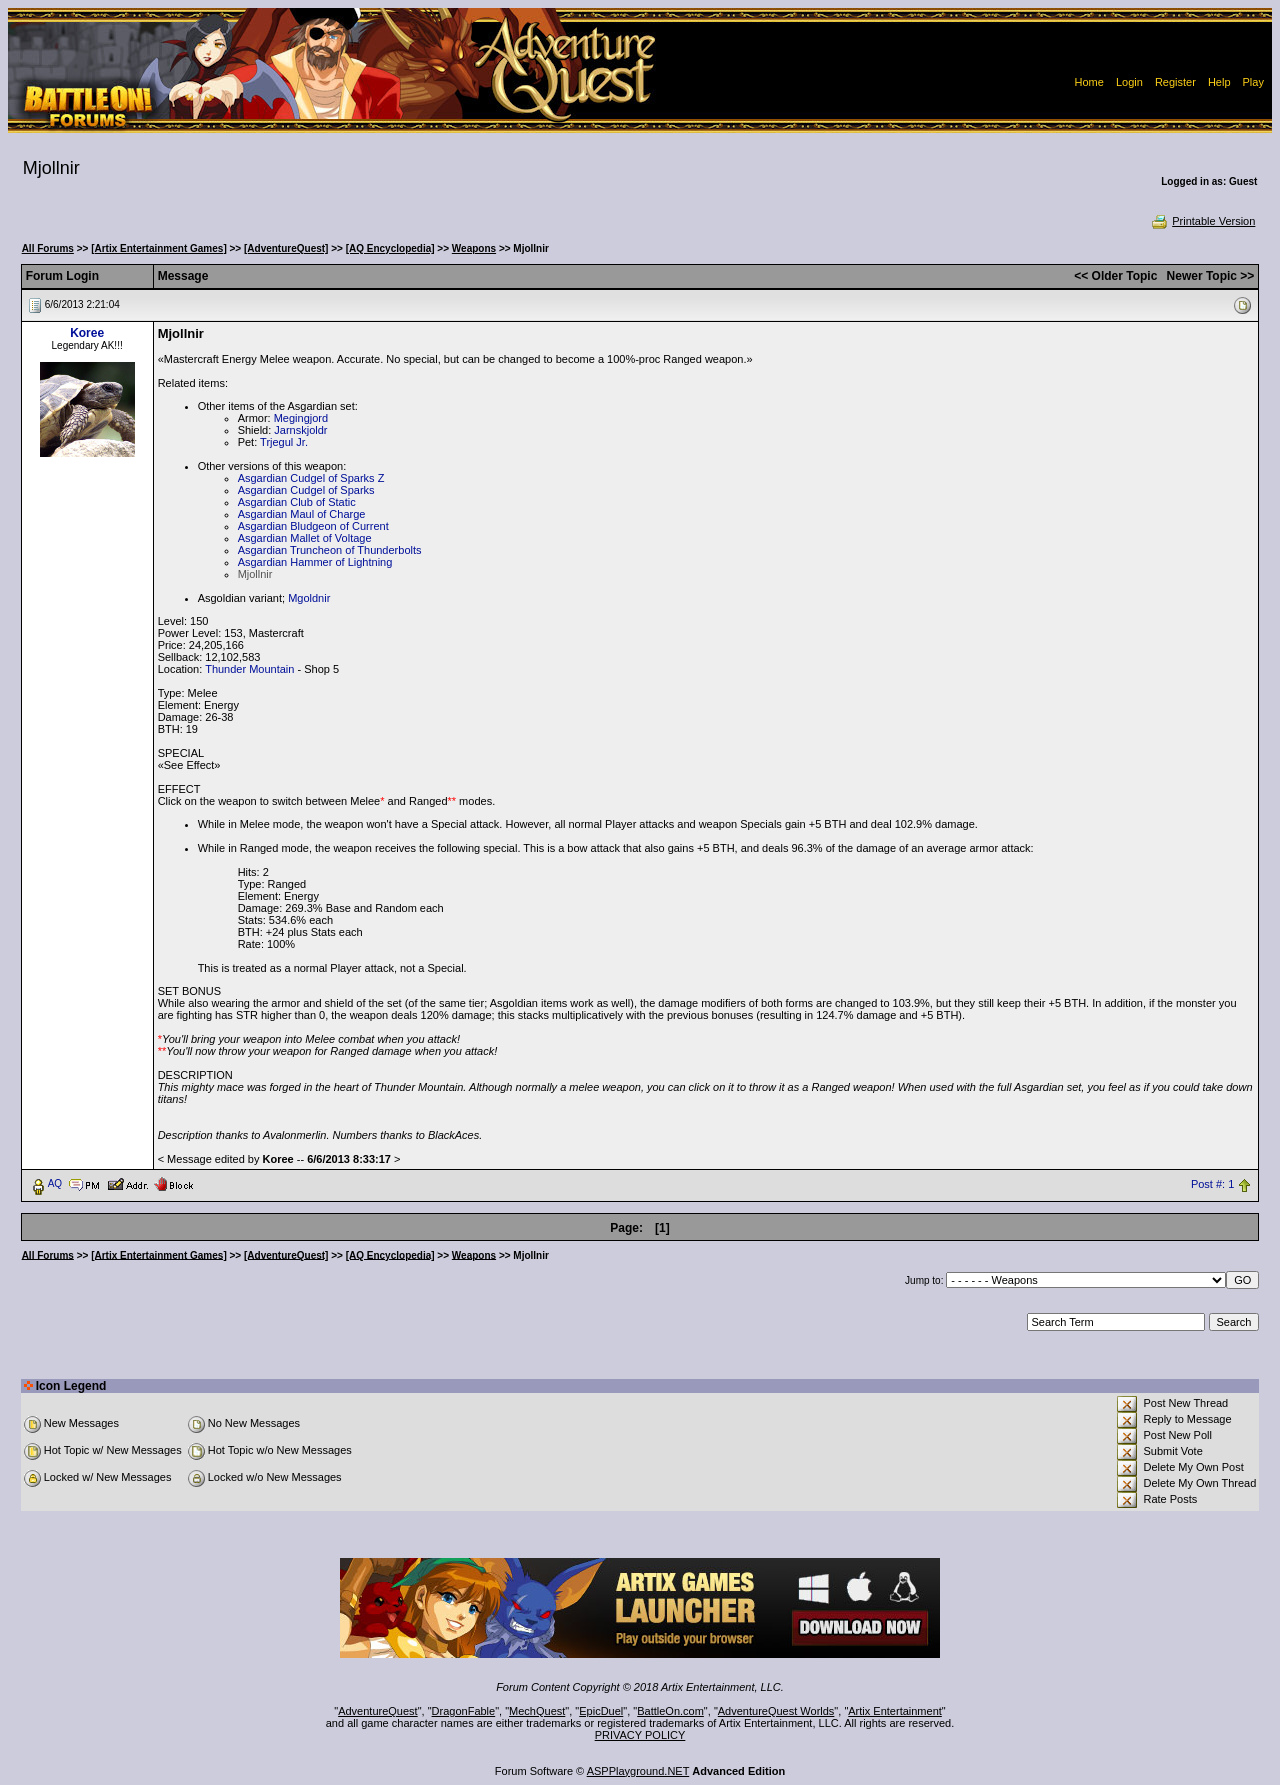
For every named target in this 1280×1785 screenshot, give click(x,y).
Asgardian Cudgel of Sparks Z (311, 478)
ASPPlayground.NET (638, 1771)
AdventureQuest (378, 1711)
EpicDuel (601, 1711)
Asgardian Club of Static (297, 502)
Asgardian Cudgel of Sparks (306, 490)
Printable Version (1202, 221)
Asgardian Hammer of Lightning (315, 562)
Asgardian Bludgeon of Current (313, 526)
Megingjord (301, 418)
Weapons (474, 248)
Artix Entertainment (895, 1711)
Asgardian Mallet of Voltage (305, 538)
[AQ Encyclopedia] (390, 248)
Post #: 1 (1212, 1184)
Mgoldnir (309, 598)
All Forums (48, 248)
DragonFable (464, 1711)
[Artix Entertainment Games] (159, 248)
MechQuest (537, 1711)
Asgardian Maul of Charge (302, 514)
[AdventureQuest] (286, 248)
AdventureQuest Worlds (776, 1711)
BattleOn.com (670, 1711)
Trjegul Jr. (284, 442)
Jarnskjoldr (300, 430)
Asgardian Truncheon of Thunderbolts (330, 550)
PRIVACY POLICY (640, 1735)
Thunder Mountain (249, 669)
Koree (87, 333)
